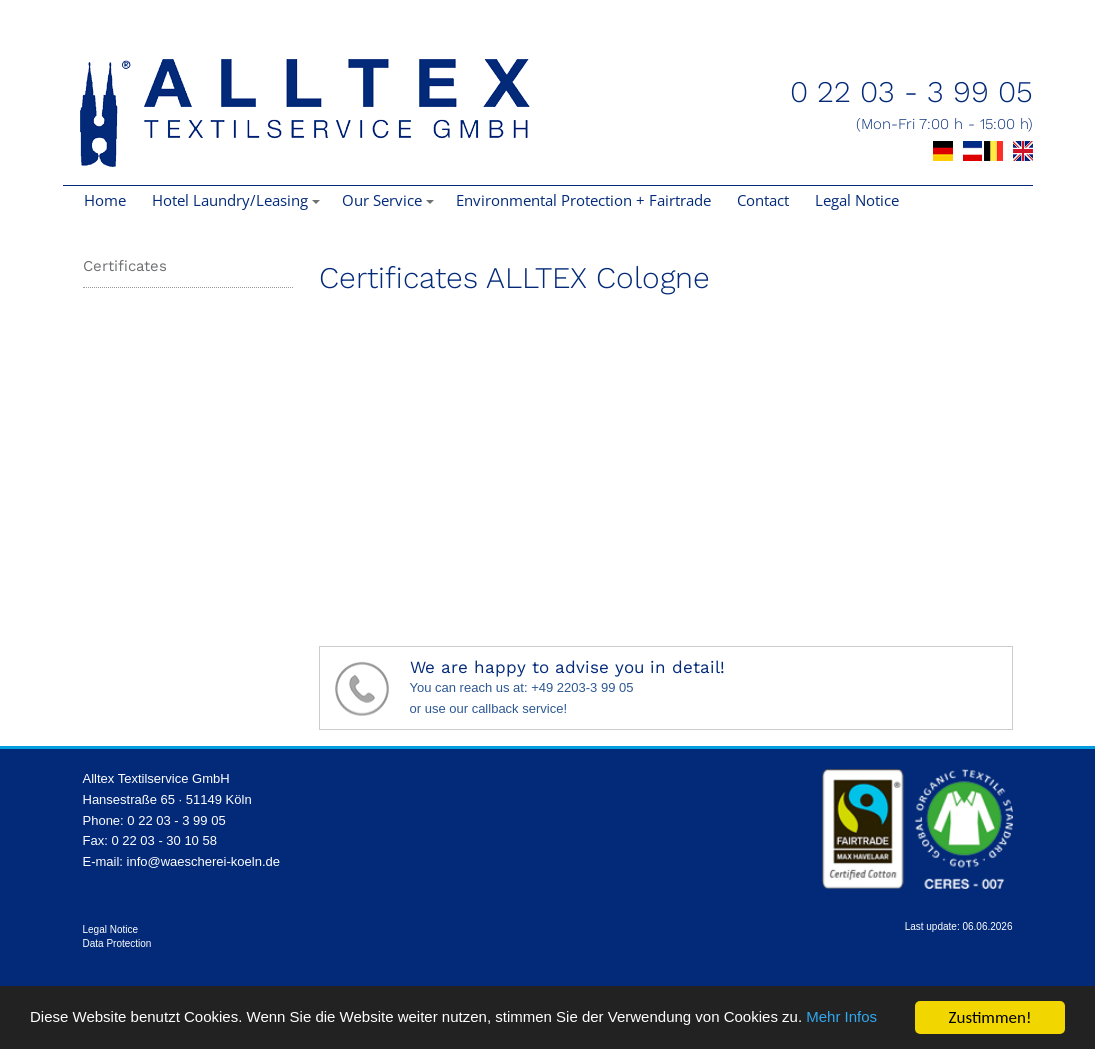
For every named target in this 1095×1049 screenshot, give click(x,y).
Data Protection (117, 943)
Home (105, 200)
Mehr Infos (70, 1026)
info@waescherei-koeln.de (203, 861)
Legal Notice (857, 200)
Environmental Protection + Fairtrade (583, 200)
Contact (763, 200)
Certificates (125, 266)
